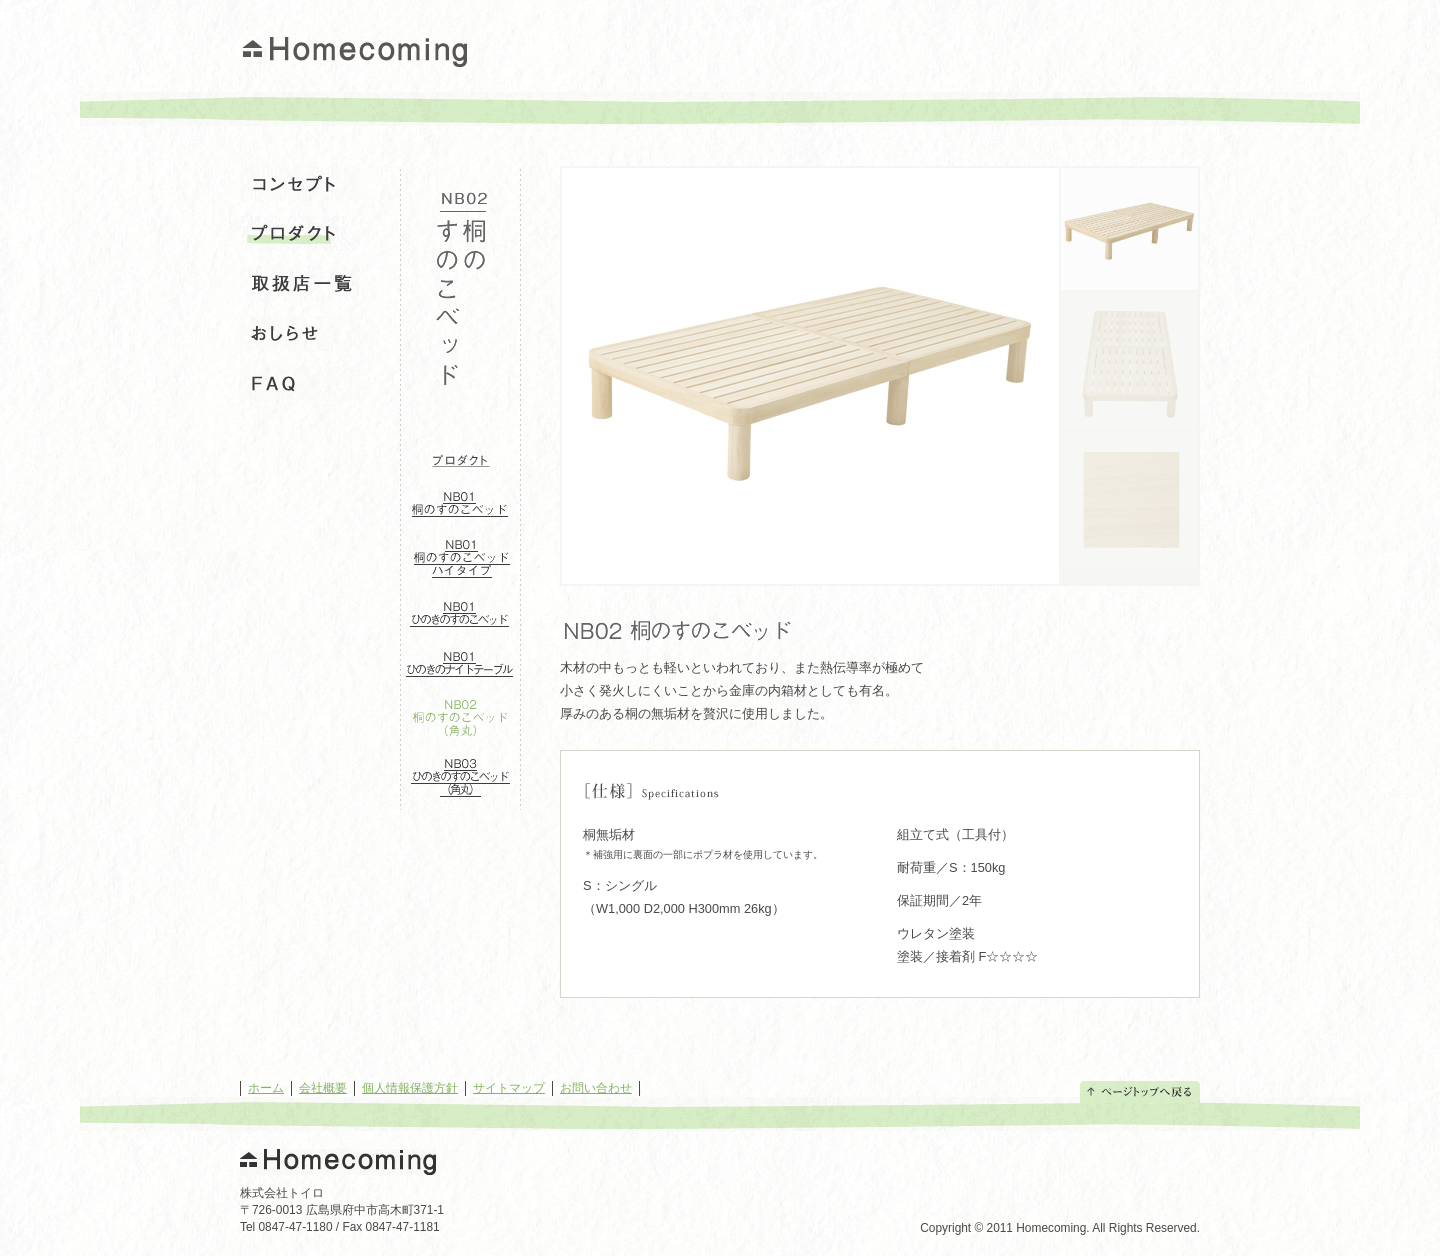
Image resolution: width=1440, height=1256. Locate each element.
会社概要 (323, 1088)
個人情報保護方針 (410, 1088)
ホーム (266, 1088)
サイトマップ (509, 1088)
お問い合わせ (596, 1088)
